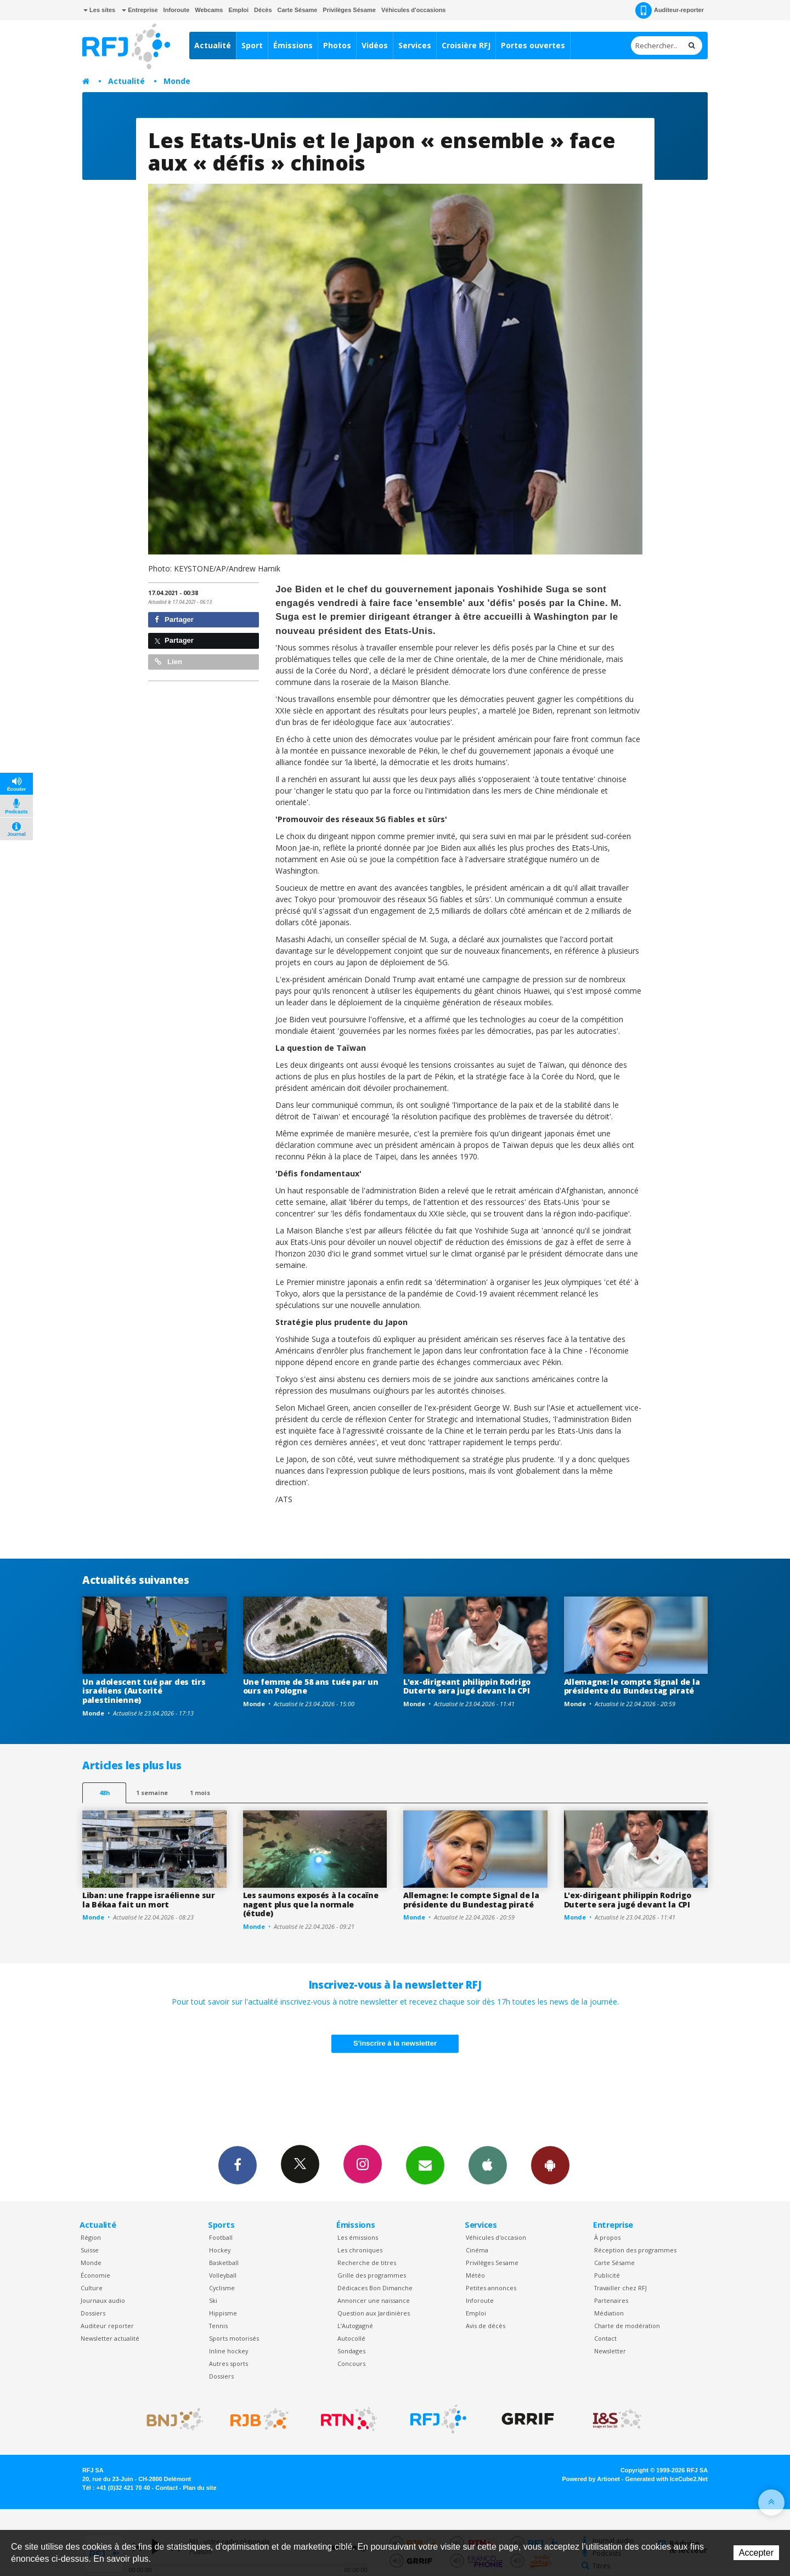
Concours (351, 2363)
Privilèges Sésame (349, 10)
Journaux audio (103, 2300)
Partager (174, 619)
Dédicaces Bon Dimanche (375, 2287)
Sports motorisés (234, 2338)
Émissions (293, 45)
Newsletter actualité (110, 2338)
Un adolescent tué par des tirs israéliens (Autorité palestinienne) (144, 1691)
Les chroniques (359, 2250)
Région (91, 2237)
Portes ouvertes (533, 45)
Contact (605, 2338)
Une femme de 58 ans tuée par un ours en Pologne (311, 1686)
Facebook (237, 2164)
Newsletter (610, 2350)
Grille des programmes (371, 2275)
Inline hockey (228, 2350)
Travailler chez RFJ (620, 2287)
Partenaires (611, 2300)
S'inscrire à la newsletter (395, 2043)
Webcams (209, 10)
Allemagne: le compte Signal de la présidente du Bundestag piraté (632, 1686)
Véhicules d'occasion (496, 2237)
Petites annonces (491, 2287)
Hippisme (223, 2313)
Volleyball (222, 2275)
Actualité (212, 45)
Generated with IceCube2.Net (666, 2479)
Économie (95, 2275)
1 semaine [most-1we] (152, 1792)
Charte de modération (627, 2325)
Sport (252, 45)
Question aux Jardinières (373, 2313)
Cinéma (477, 2250)
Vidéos (375, 45)
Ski (213, 2300)
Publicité (607, 2275)
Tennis (218, 2325)
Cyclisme (222, 2287)
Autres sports (228, 2363)
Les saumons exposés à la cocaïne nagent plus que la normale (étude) (311, 1904)
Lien (168, 662)
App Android (550, 2164)
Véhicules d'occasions (413, 10)
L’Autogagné (355, 2325)
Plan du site (199, 2487)
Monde (176, 81)
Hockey (219, 2250)
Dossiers (93, 2313)
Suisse (90, 2250)
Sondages (351, 2350)
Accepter (756, 2552)
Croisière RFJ (466, 45)
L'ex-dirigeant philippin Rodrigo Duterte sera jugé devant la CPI (467, 1686)
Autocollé (351, 2338)
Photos (337, 45)
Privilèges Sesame (492, 2262)
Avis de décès (485, 2325)
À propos (607, 2237)
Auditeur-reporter (669, 10)
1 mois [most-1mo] (200, 1792)
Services (414, 45)
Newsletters (425, 2164)
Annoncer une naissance (373, 2300)
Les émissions (357, 2237)
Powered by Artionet (591, 2479)
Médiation (609, 2313)
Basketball (224, 2262)
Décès (263, 10)
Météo (475, 2275)
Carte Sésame (298, 10)
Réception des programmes (635, 2250)
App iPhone (488, 2164)
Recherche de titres (366, 2262)
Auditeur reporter (107, 2325)
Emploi (238, 10)
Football (221, 2237)
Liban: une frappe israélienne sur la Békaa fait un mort (148, 1900)
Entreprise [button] (139, 10)
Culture (92, 2287)
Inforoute (176, 10)
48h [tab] (104, 1792)
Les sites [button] (99, 10)
